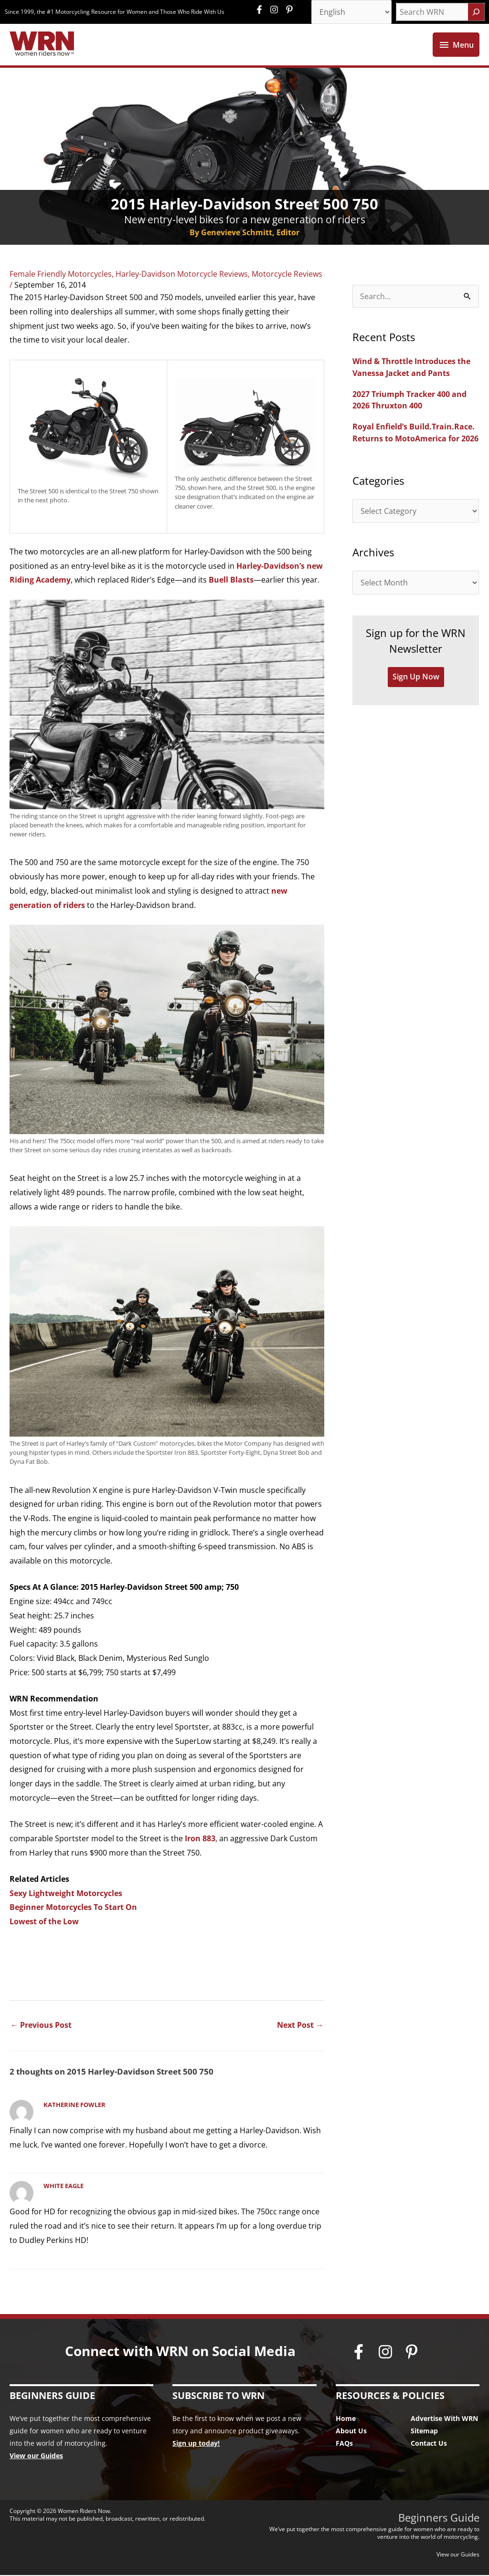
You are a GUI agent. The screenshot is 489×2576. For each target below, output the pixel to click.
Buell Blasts (231, 580)
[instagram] (276, 9)
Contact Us (429, 2444)
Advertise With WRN (444, 2419)
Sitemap (424, 2431)
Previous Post (41, 2025)
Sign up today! (196, 2444)
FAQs (344, 2444)
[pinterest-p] (290, 9)
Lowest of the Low (44, 1922)
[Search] (476, 12)
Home (346, 2419)
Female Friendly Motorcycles (61, 274)
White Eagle (63, 2186)
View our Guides (36, 2456)
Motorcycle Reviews (287, 274)
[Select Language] (351, 12)
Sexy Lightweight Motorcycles (66, 1893)
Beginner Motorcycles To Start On (73, 1908)
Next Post (300, 2025)
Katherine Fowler (74, 2105)
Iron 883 (200, 1839)
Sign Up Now (416, 676)
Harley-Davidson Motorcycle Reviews (182, 274)
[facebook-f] (261, 9)
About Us (351, 2431)
